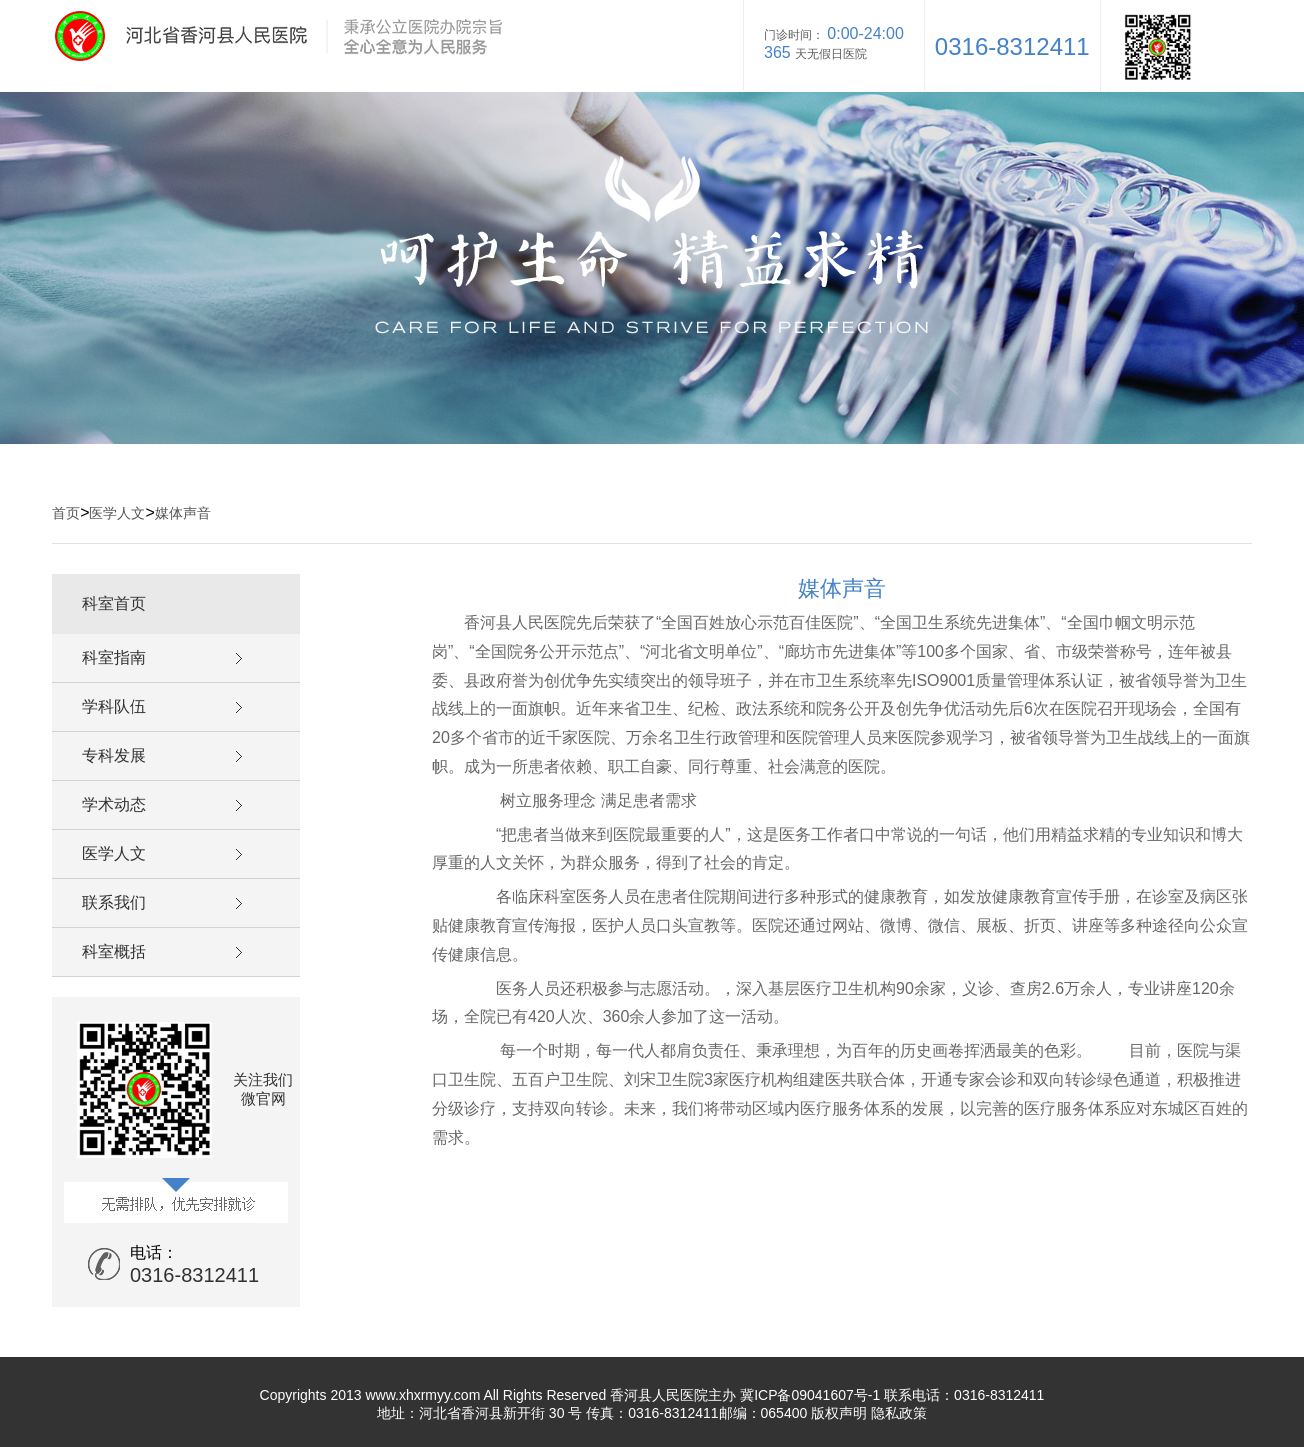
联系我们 (114, 902)
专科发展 (114, 755)
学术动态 (114, 804)
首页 (66, 513)
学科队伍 (114, 706)
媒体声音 (183, 513)
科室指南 (114, 657)
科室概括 (114, 951)
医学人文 (117, 513)
